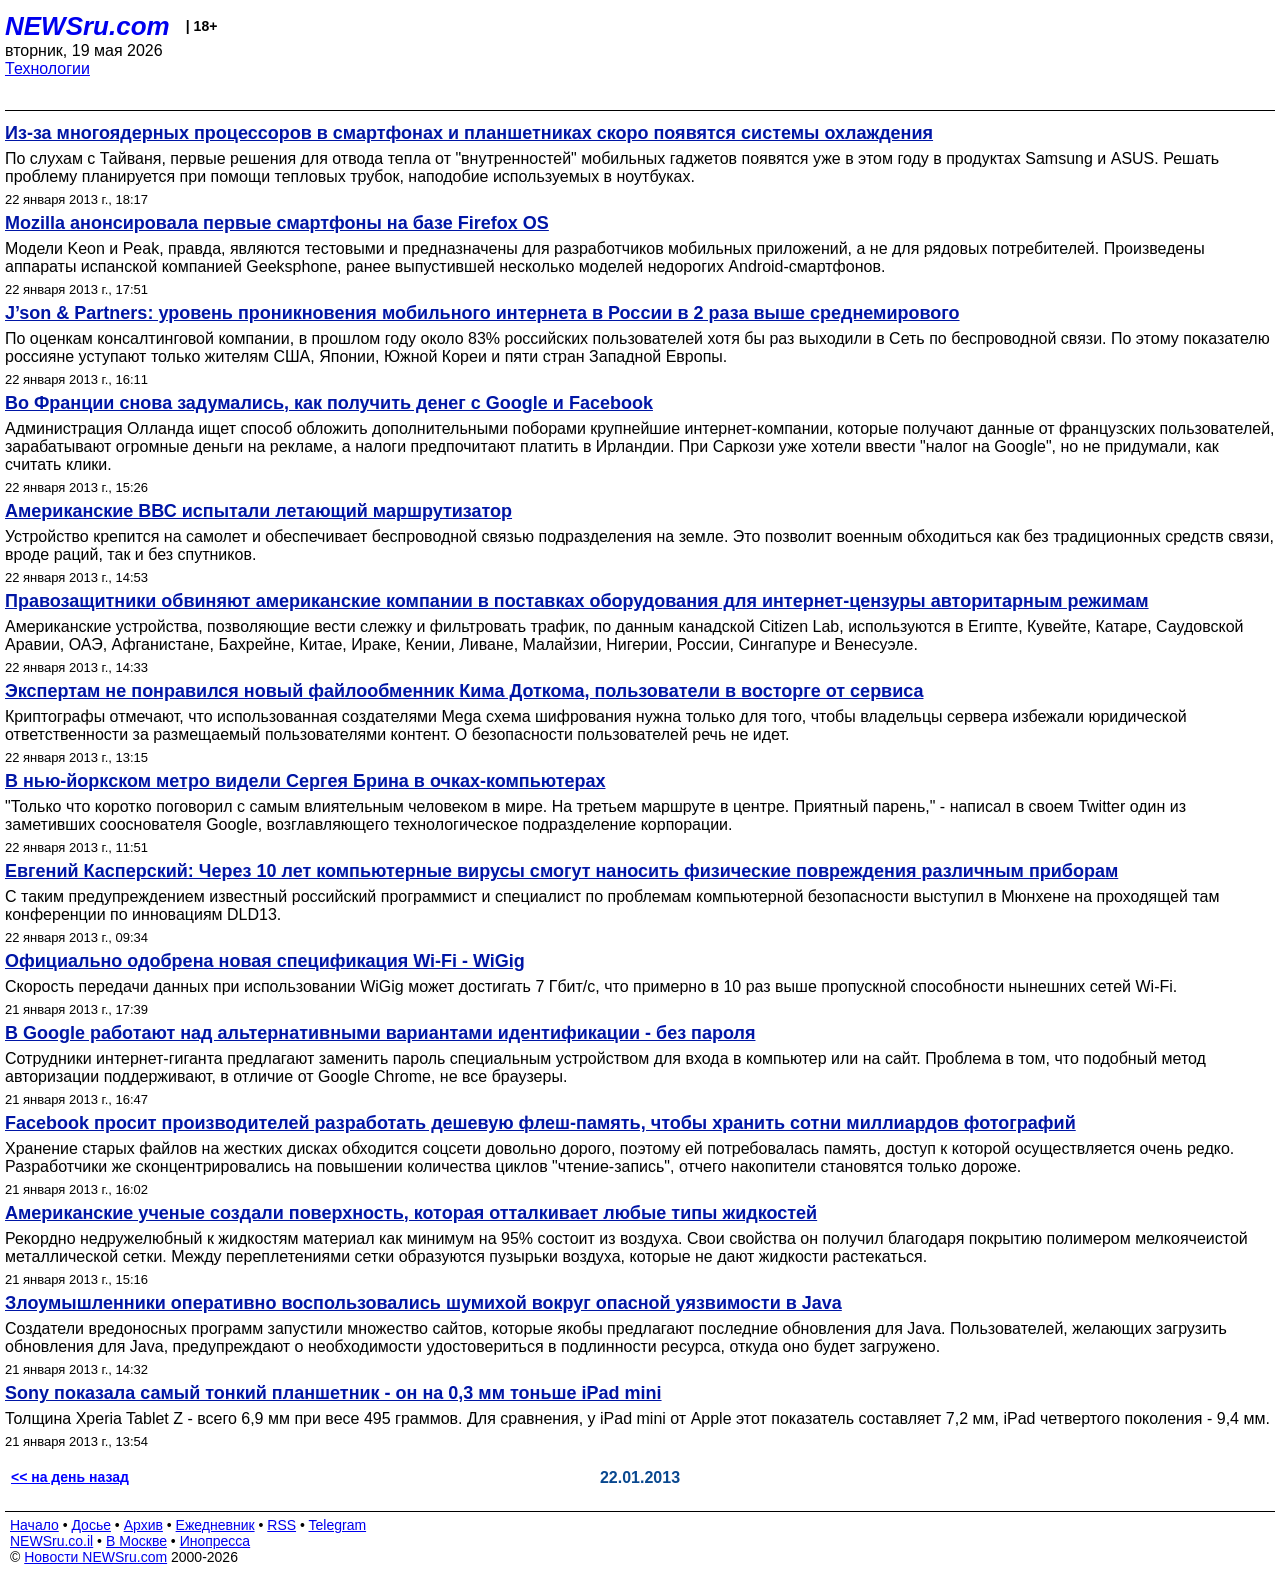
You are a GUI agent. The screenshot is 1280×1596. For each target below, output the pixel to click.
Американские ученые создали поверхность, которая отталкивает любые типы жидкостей (411, 1213)
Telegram (338, 1525)
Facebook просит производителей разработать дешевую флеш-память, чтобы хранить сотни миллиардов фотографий (540, 1123)
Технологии (47, 68)
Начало (34, 1525)
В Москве (136, 1541)
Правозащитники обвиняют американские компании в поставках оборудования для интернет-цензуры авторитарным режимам (577, 601)
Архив (143, 1525)
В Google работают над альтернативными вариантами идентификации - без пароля (380, 1033)
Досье (91, 1525)
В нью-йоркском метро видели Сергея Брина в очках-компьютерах (305, 781)
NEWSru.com (87, 26)
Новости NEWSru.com (95, 1557)
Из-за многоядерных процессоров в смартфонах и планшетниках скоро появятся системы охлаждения (469, 133)
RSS (281, 1525)
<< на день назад (70, 1477)
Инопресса (215, 1541)
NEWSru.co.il (51, 1541)
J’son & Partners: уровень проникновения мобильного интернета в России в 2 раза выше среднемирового (482, 313)
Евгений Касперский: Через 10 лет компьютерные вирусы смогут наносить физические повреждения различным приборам (561, 871)
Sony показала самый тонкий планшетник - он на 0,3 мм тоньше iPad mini (333, 1393)
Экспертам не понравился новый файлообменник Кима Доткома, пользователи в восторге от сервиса (464, 691)
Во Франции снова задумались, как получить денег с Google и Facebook (329, 403)
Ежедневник (215, 1525)
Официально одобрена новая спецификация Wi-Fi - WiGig (265, 961)
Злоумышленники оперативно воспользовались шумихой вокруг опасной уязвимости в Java (423, 1303)
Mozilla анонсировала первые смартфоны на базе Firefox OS (277, 223)
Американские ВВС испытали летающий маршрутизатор (258, 511)
